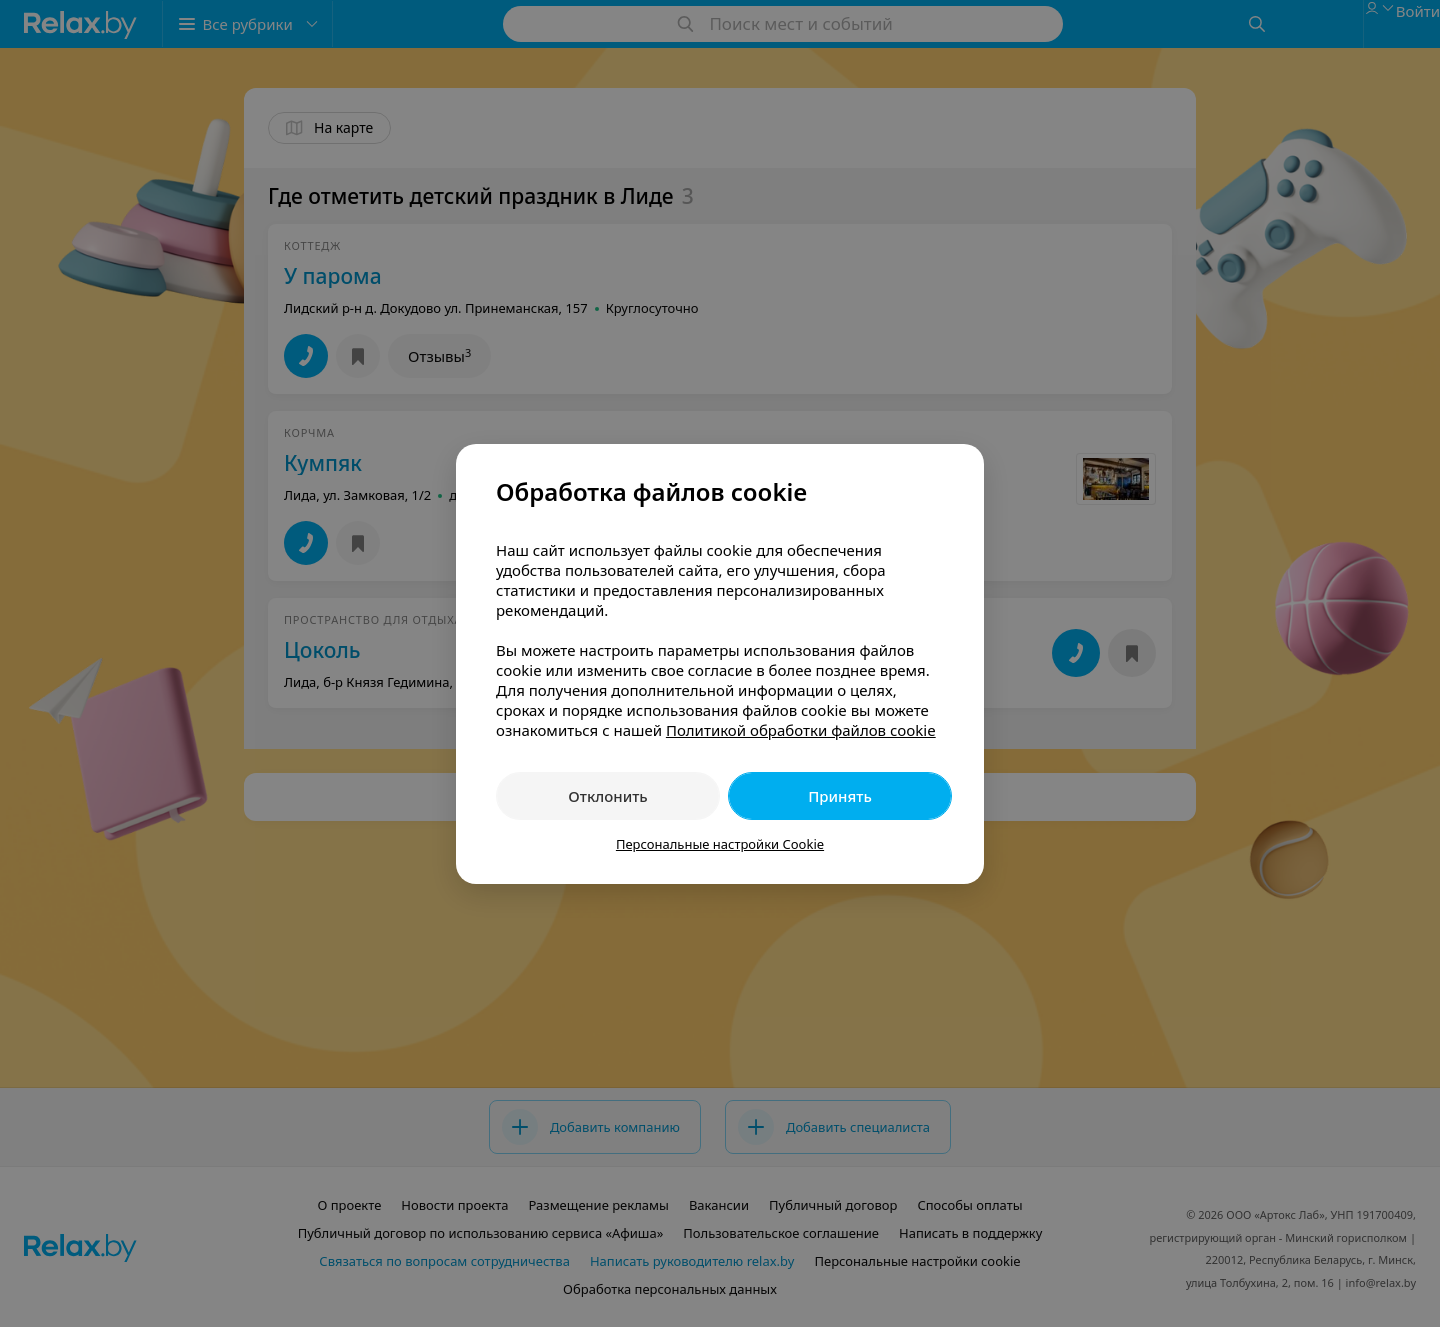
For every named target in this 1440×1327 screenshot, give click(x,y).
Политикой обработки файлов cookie (801, 730)
